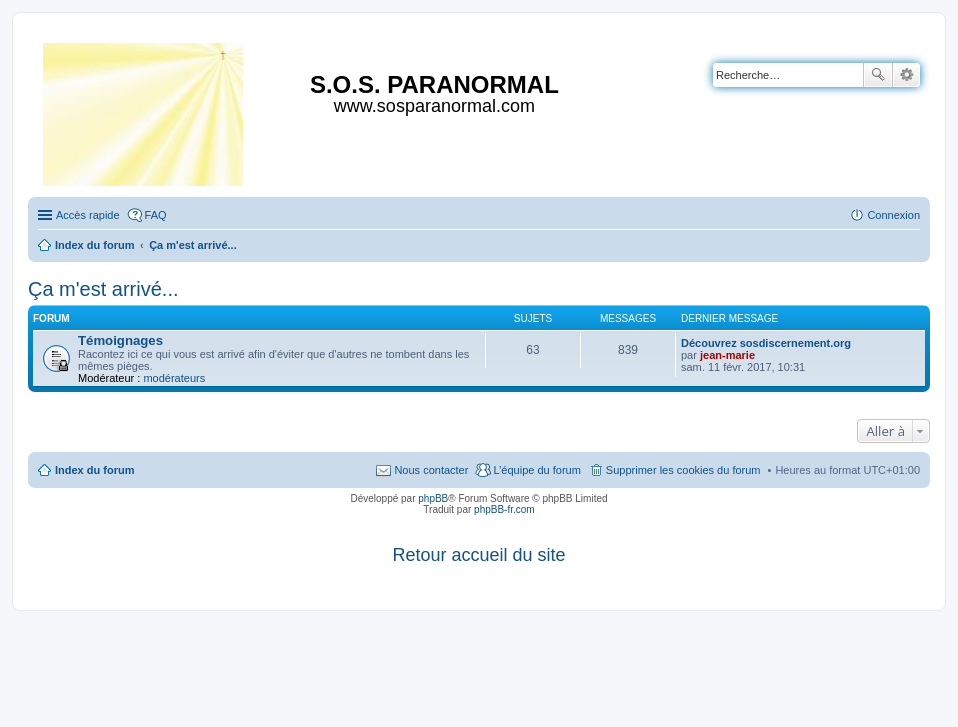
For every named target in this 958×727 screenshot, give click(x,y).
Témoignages (120, 340)
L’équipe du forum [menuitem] (536, 470)
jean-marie (727, 355)
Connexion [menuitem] (893, 215)
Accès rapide (88, 215)
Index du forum (94, 470)
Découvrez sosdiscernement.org (766, 343)
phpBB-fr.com (504, 509)
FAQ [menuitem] (156, 215)
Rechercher (878, 75)
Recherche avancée (906, 75)
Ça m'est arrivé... (103, 289)
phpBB (433, 498)
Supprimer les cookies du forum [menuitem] (683, 470)
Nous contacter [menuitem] (431, 470)
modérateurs (174, 378)
